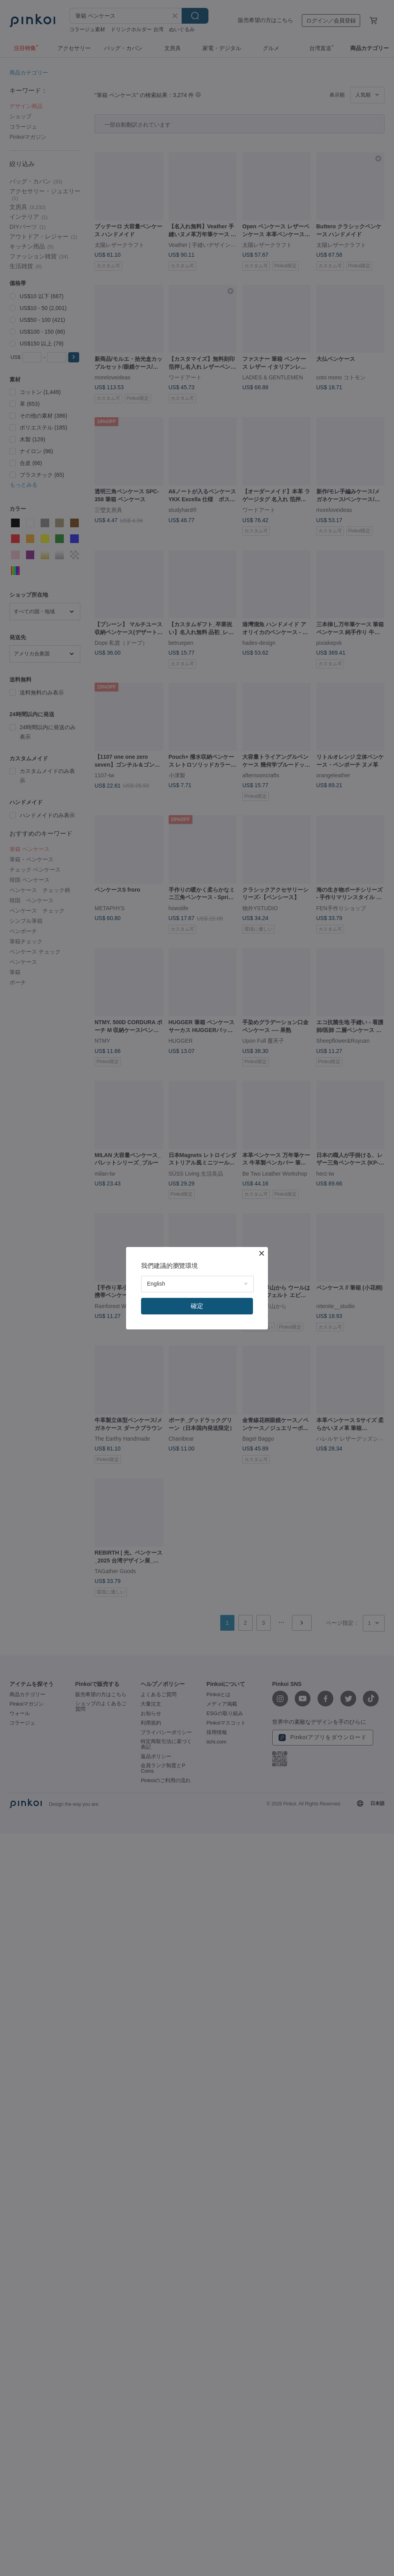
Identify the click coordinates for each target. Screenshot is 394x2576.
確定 (197, 1306)
